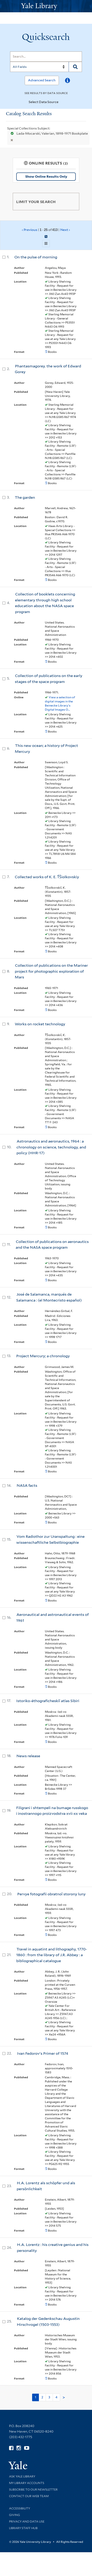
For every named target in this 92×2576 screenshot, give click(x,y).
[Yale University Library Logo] (46, 6)
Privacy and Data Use (26, 2521)
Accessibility (19, 2508)
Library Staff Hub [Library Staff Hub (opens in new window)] (23, 2528)
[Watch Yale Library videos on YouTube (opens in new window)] (26, 2448)
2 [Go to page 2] (42, 2397)
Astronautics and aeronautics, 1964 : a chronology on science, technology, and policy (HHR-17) (51, 1147)
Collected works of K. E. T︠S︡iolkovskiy (47, 877)
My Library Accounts (26, 2483)
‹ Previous (46, 230)
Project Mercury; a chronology (43, 1356)
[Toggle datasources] (61, 102)
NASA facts (27, 1485)
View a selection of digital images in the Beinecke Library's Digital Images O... (60, 703)
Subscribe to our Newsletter (33, 2489)
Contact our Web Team (29, 2496)
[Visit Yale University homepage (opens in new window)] (17, 2464)
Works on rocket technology (40, 1024)
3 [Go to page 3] (49, 2397)
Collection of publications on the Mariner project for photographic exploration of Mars (51, 971)
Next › (65, 230)
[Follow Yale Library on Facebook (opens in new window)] (11, 2448)
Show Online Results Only (46, 176)
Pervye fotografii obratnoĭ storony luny (51, 1894)
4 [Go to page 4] (56, 2397)
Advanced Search (42, 80)
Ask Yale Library (22, 2476)
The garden (25, 497)
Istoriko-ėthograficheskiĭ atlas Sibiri (47, 1701)
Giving (14, 2515)
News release (28, 1756)
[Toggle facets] (71, 201)
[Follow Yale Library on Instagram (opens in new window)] (18, 2448)
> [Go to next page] (64, 2397)
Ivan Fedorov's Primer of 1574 (42, 2053)
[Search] (46, 56)
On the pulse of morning (35, 257)
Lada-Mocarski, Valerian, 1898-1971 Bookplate (48, 133)
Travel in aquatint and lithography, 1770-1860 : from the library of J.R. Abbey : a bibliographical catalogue (51, 1955)
